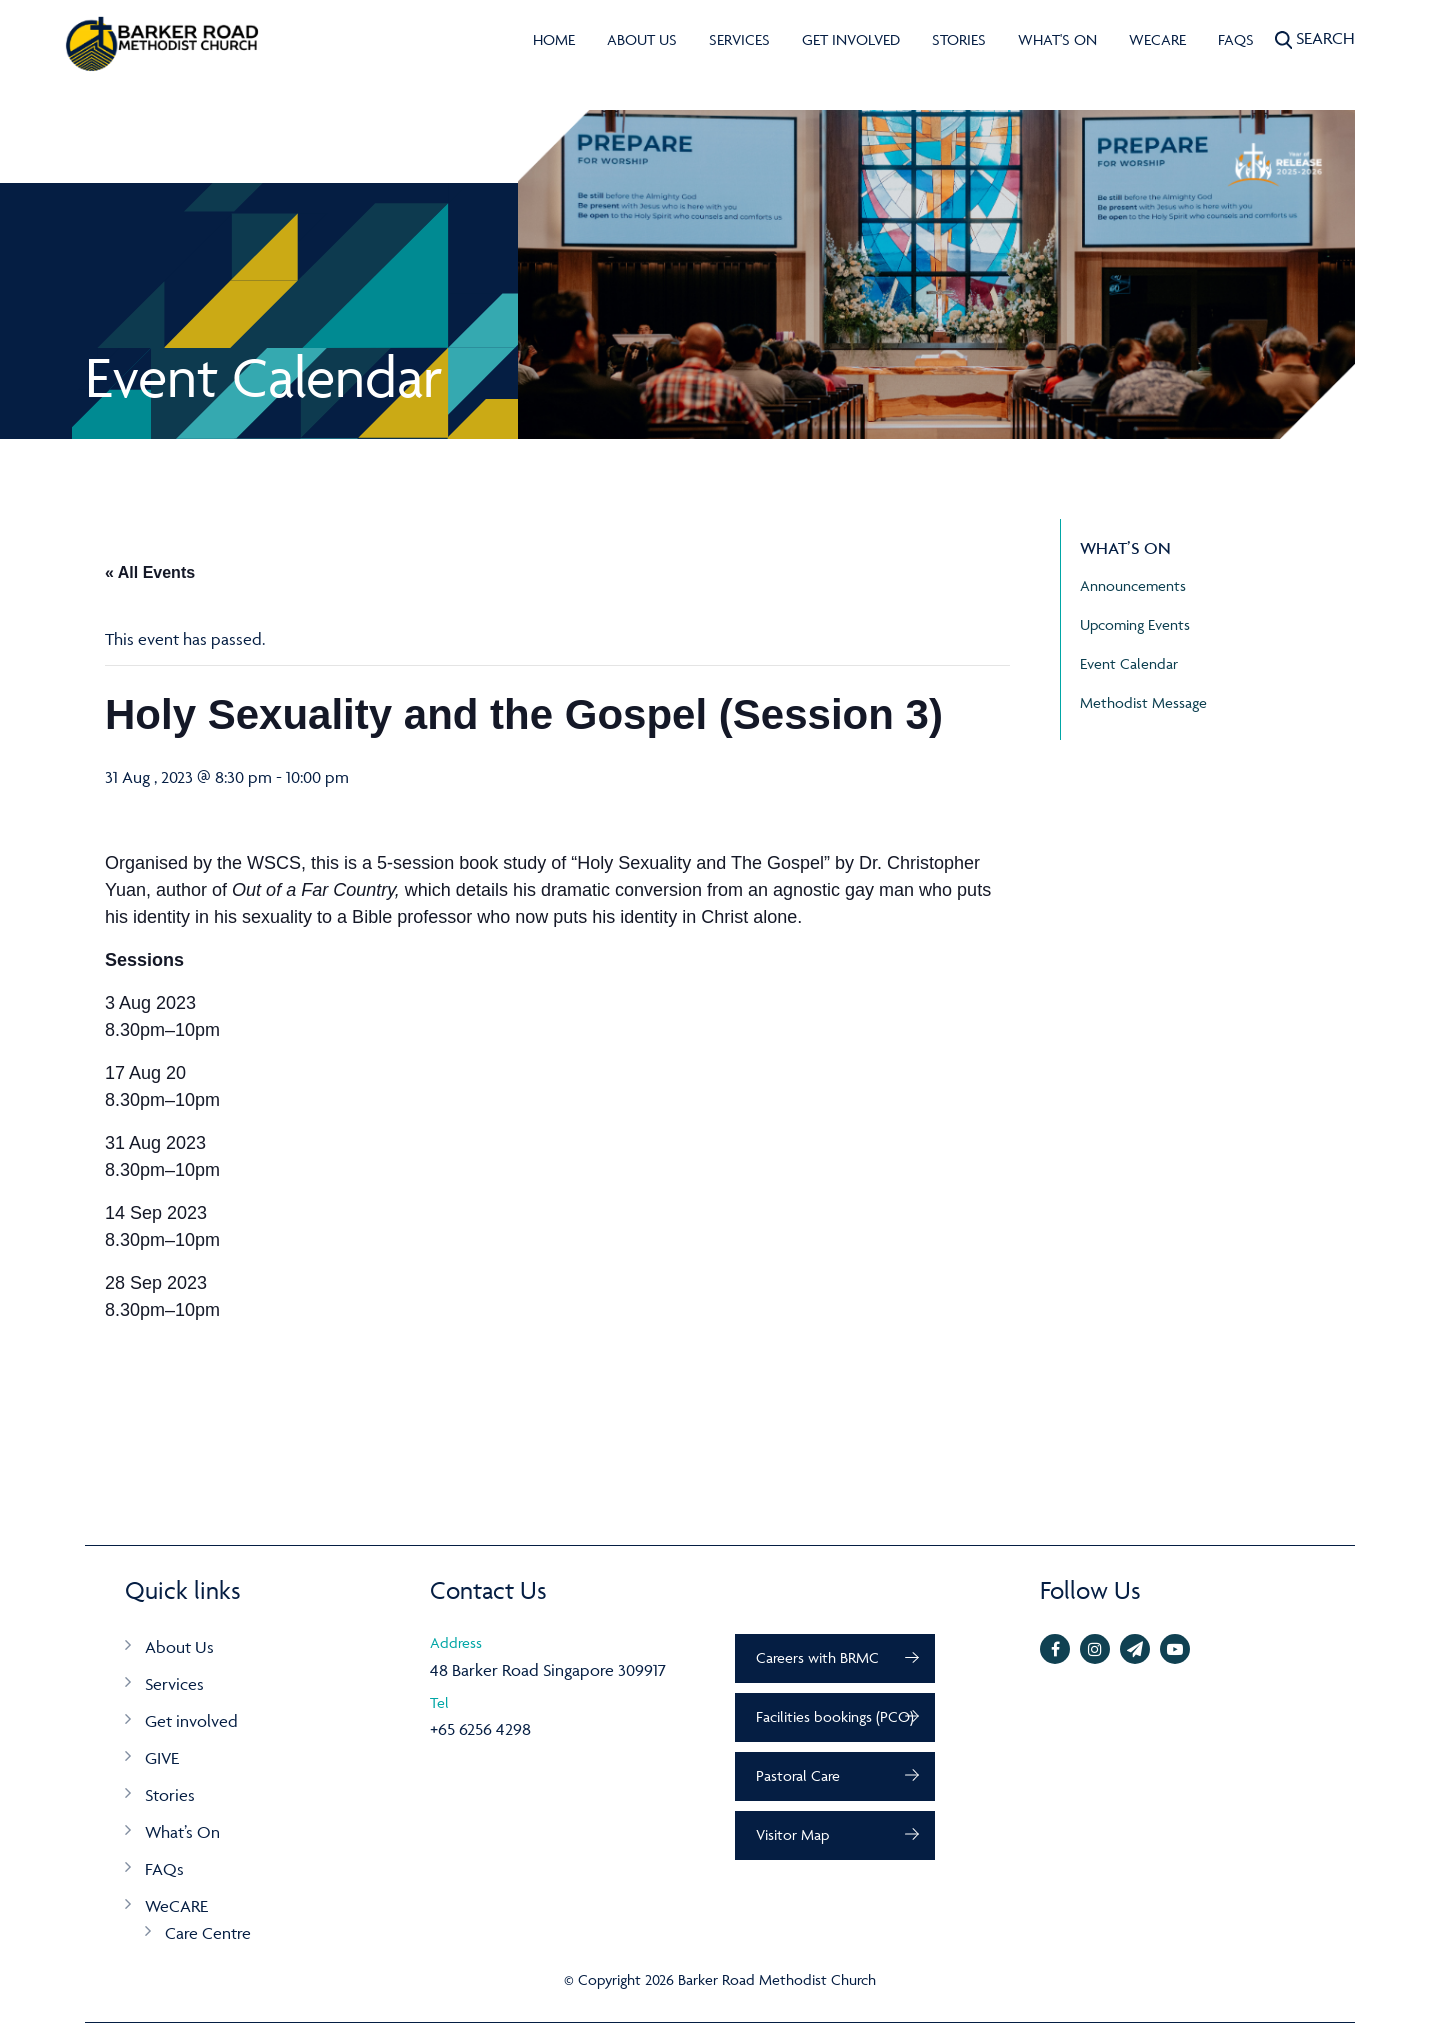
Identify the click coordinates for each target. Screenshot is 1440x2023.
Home (554, 39)
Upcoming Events (1135, 624)
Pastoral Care (798, 1775)
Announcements (1133, 585)
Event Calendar (1129, 663)
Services (739, 39)
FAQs (1236, 39)
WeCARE (1157, 39)
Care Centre (208, 1933)
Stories (959, 39)
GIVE (162, 1758)
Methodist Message (1143, 702)
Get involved (851, 39)
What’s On (182, 1832)
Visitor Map (792, 1834)
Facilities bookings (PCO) (835, 1716)
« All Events (150, 572)
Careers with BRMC (817, 1657)
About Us (642, 39)
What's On (1057, 39)
